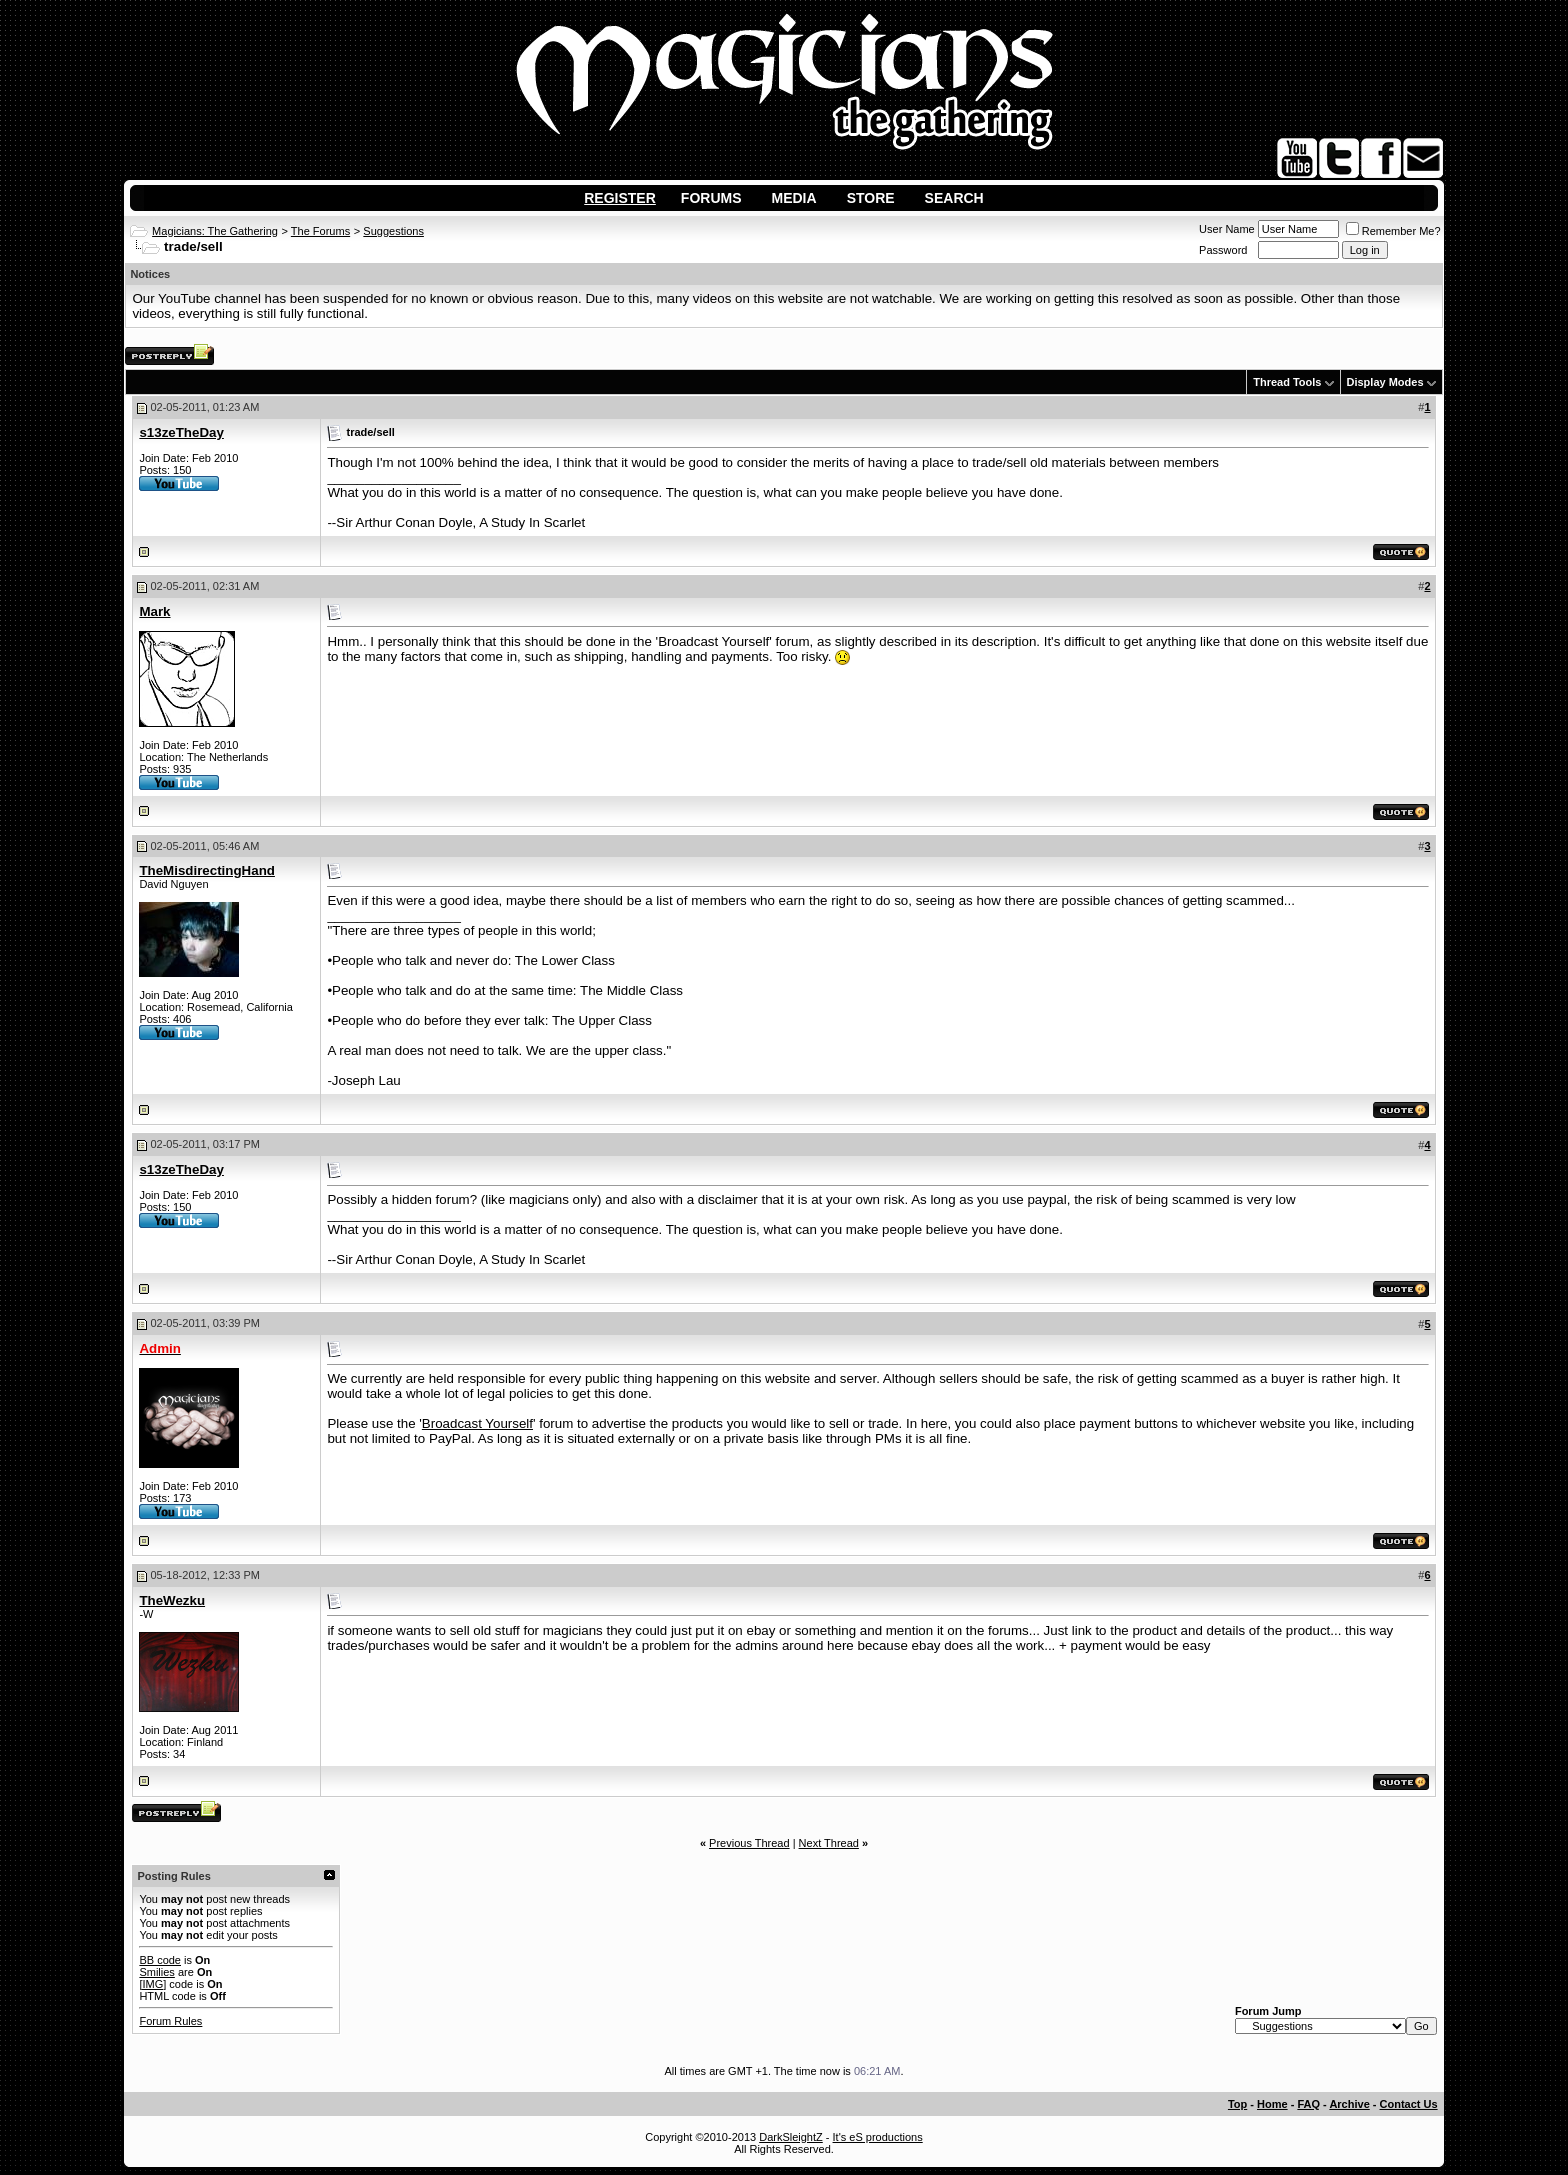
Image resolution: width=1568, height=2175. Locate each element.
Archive (1349, 2104)
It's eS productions (878, 2137)
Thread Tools (1287, 382)
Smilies (156, 1972)
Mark (154, 611)
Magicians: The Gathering (215, 231)
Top (1237, 2104)
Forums (711, 198)
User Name (1227, 229)
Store (871, 198)
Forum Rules (170, 2021)
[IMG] (152, 1984)
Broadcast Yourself (477, 1423)
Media (794, 198)
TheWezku (172, 1600)
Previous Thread (749, 1843)
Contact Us (1409, 2104)
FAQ (1308, 2104)
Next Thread (829, 1843)
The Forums (320, 231)
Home (1272, 2104)
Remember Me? (1393, 231)
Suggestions (393, 231)
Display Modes (1385, 382)
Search (954, 198)
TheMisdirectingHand (207, 870)
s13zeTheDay (181, 432)
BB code (160, 1960)
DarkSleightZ (791, 2137)
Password (1223, 250)
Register (620, 198)
